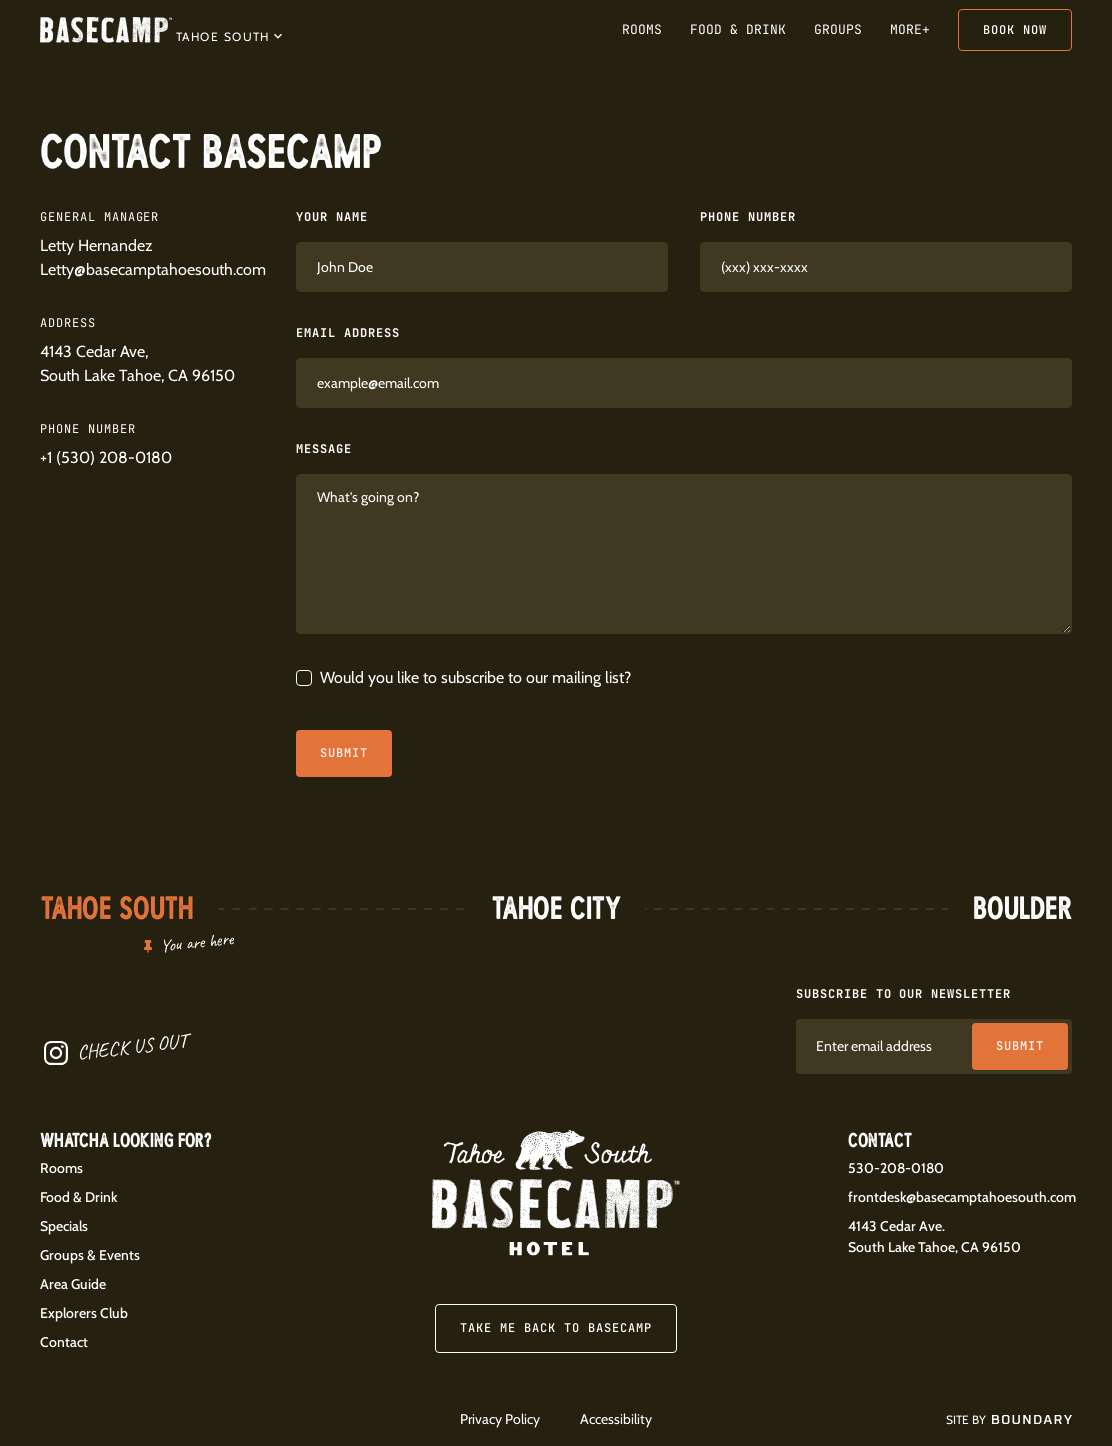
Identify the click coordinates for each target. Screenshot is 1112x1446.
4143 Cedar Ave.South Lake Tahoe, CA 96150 (934, 1236)
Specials (64, 1226)
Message (324, 449)
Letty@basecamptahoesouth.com (153, 269)
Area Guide (73, 1284)
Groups (838, 29)
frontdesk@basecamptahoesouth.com (962, 1197)
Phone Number (748, 217)
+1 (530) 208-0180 (106, 457)
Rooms (642, 29)
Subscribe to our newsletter (903, 994)
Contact (64, 1342)
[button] (229, 34)
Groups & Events (90, 1255)
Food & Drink (738, 29)
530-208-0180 (896, 1168)
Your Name (332, 217)
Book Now (1015, 30)
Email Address (347, 333)
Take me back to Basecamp (555, 1328)
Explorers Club (84, 1313)
